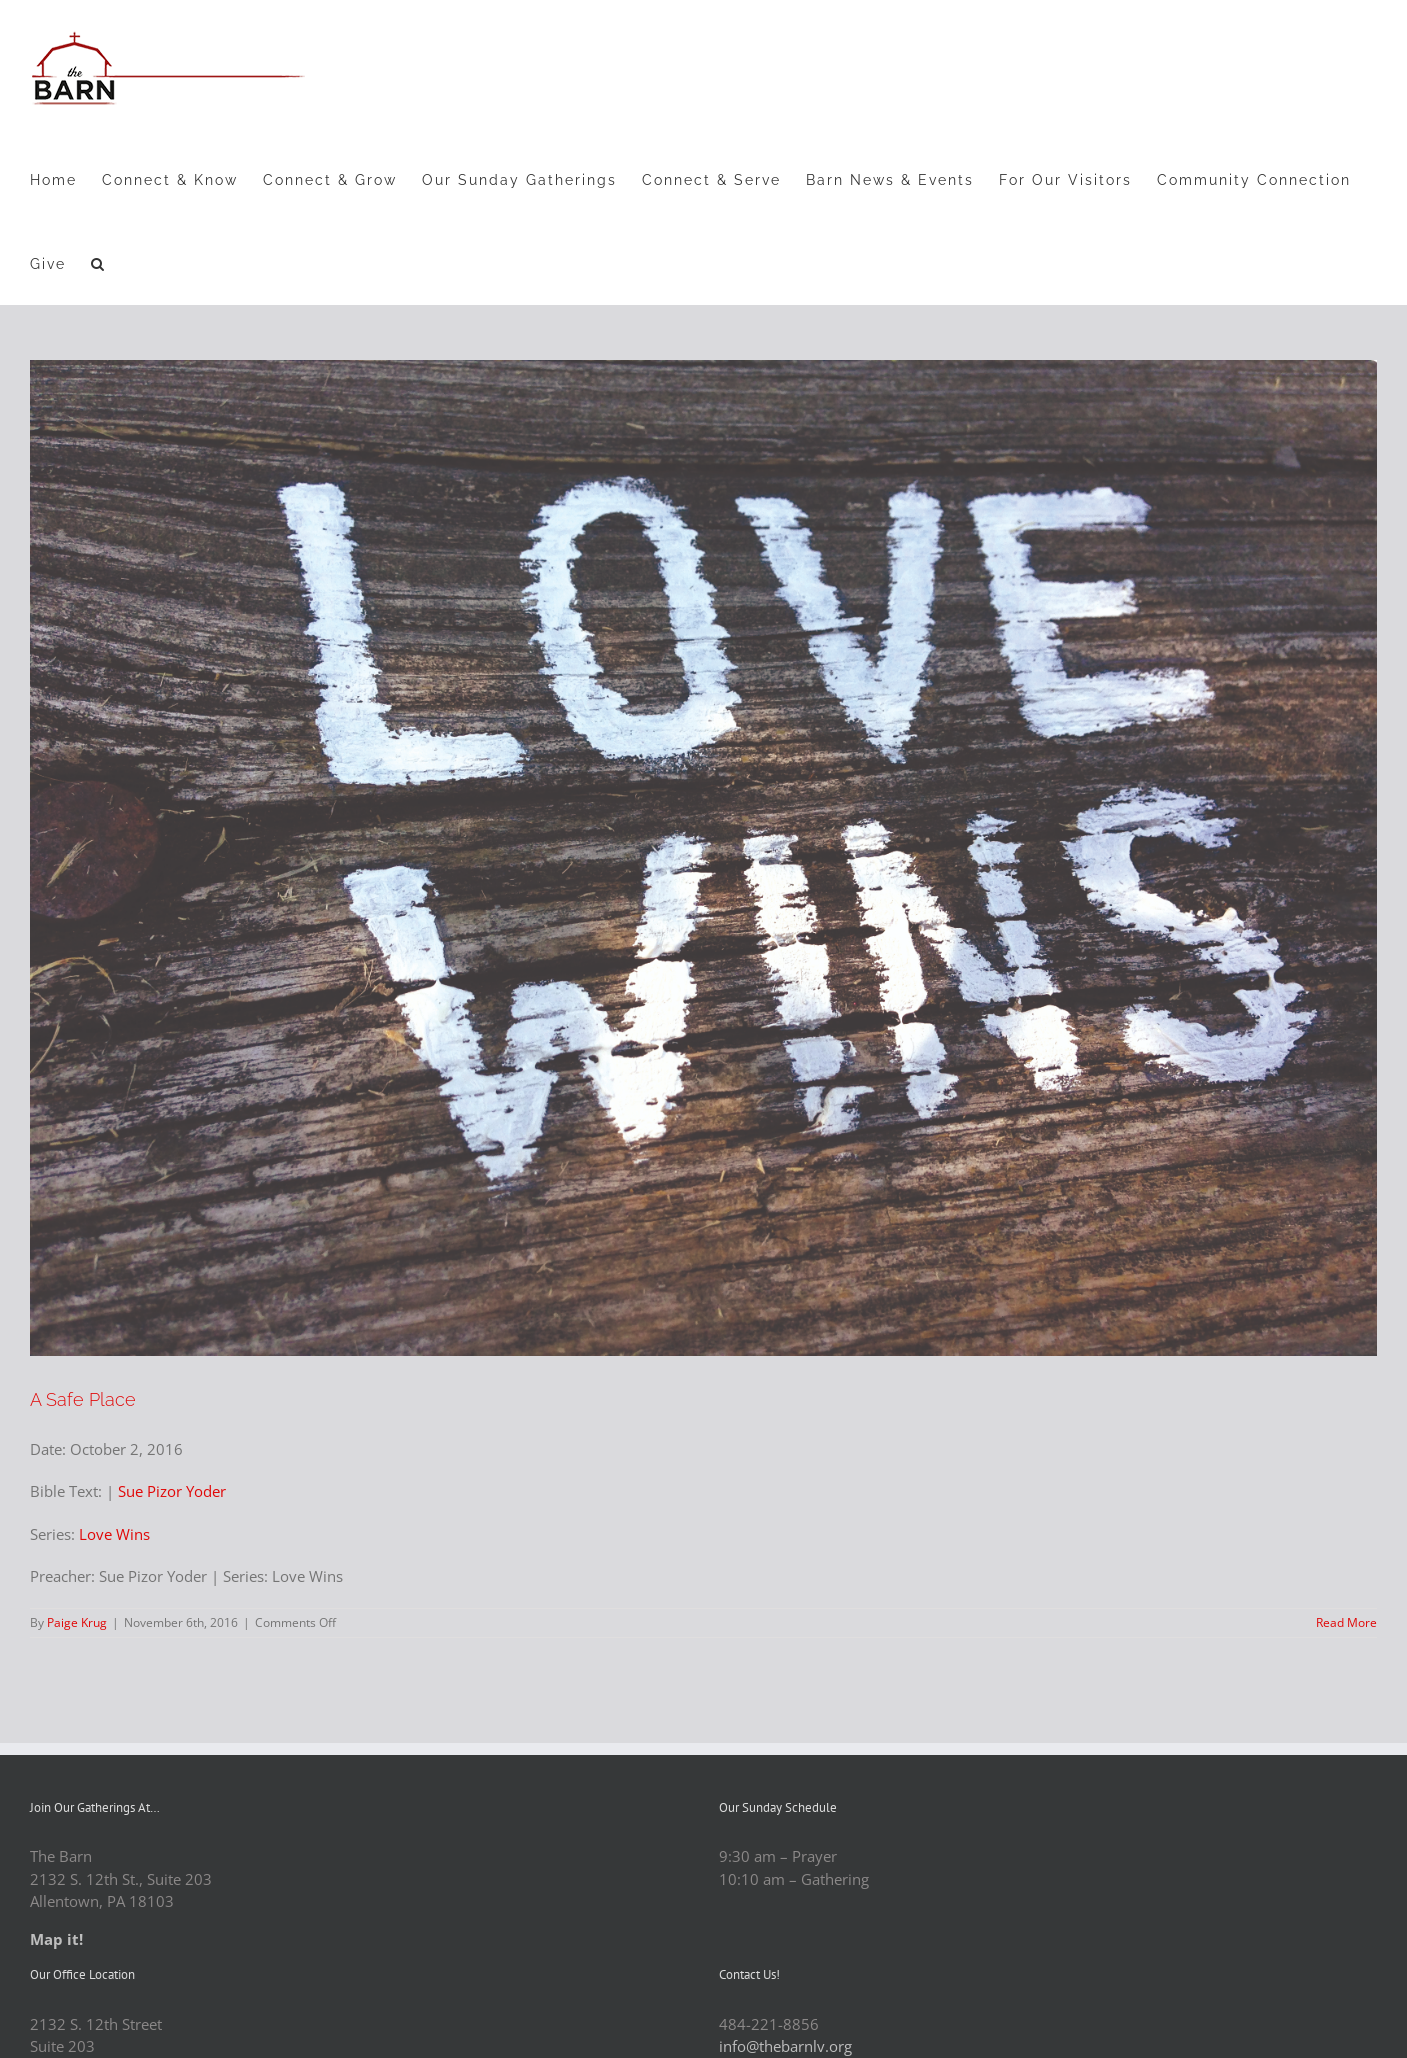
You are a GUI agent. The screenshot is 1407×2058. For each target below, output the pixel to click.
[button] (98, 263)
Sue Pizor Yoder (172, 1491)
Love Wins (114, 1534)
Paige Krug (77, 1622)
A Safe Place (83, 1399)
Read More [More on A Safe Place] (1346, 1622)
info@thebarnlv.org (785, 2046)
